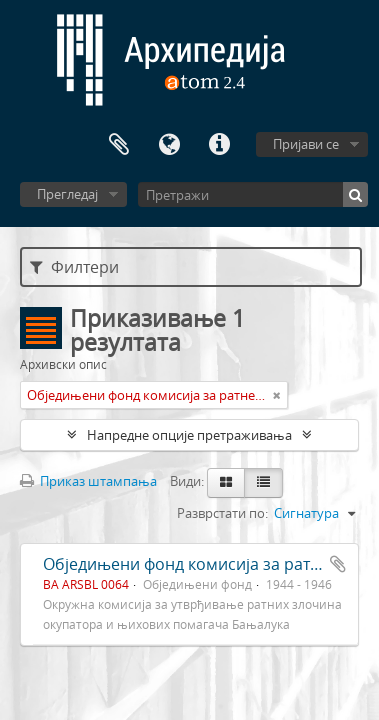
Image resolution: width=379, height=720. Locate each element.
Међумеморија (119, 145)
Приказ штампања (88, 481)
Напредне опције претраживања (189, 435)
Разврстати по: (222, 513)
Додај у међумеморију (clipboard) (338, 564)
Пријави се (306, 144)
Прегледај (67, 194)
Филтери (74, 267)
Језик (169, 145)
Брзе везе (219, 145)
